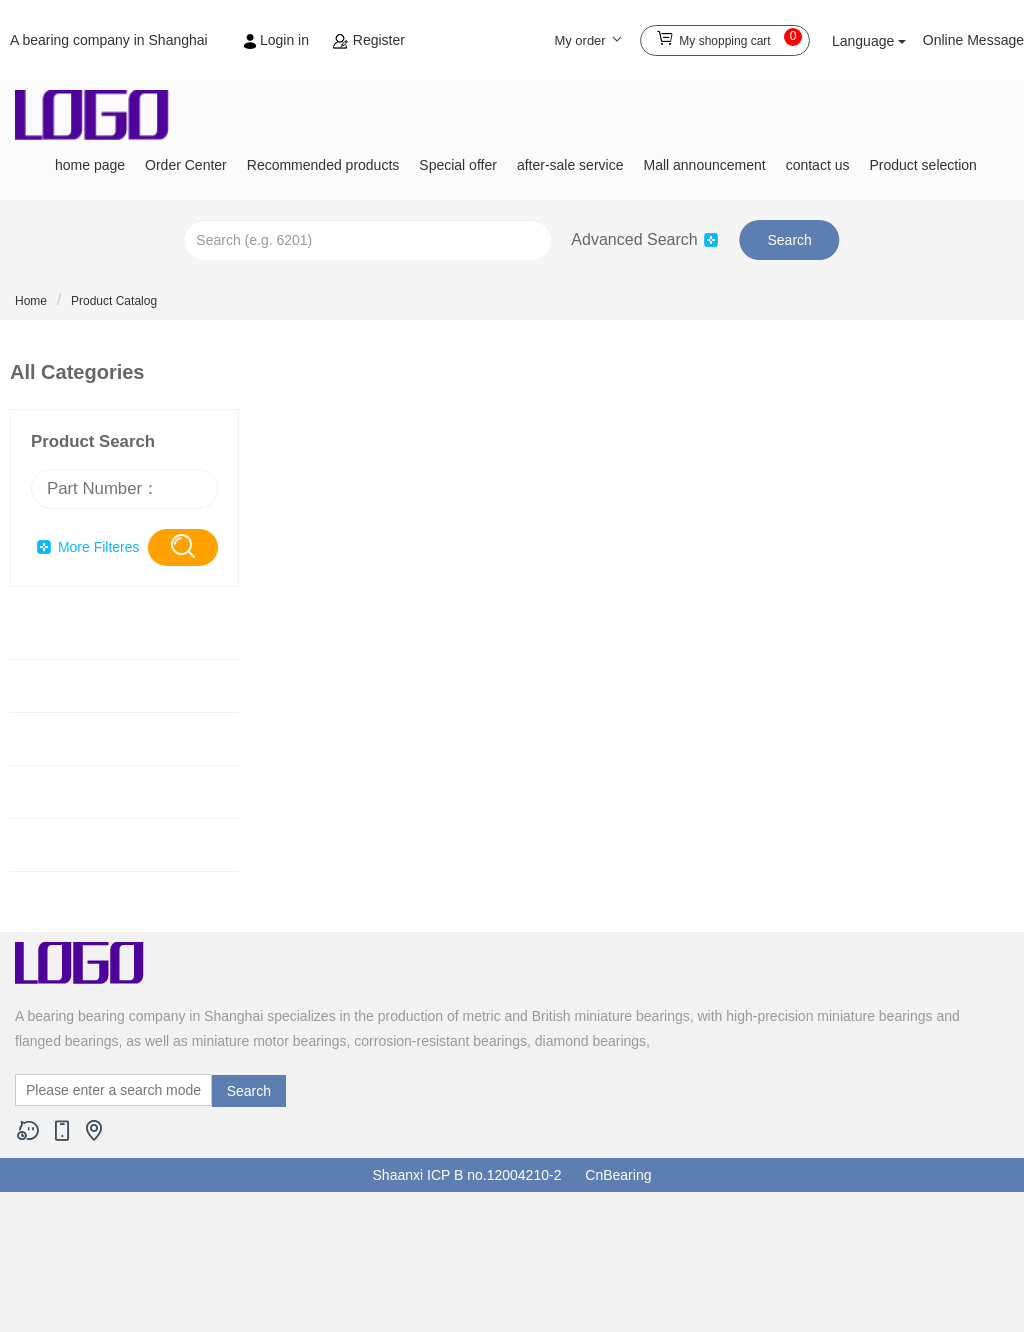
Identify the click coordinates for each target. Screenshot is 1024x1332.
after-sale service (570, 165)
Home (31, 301)
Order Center (186, 165)
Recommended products (323, 165)
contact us (818, 165)
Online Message (973, 40)
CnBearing (618, 1175)
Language (869, 41)
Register (369, 40)
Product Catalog (114, 301)
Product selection (922, 165)
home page (90, 165)
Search (789, 240)
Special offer (458, 165)
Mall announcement (704, 165)
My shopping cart (729, 37)
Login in (278, 40)
